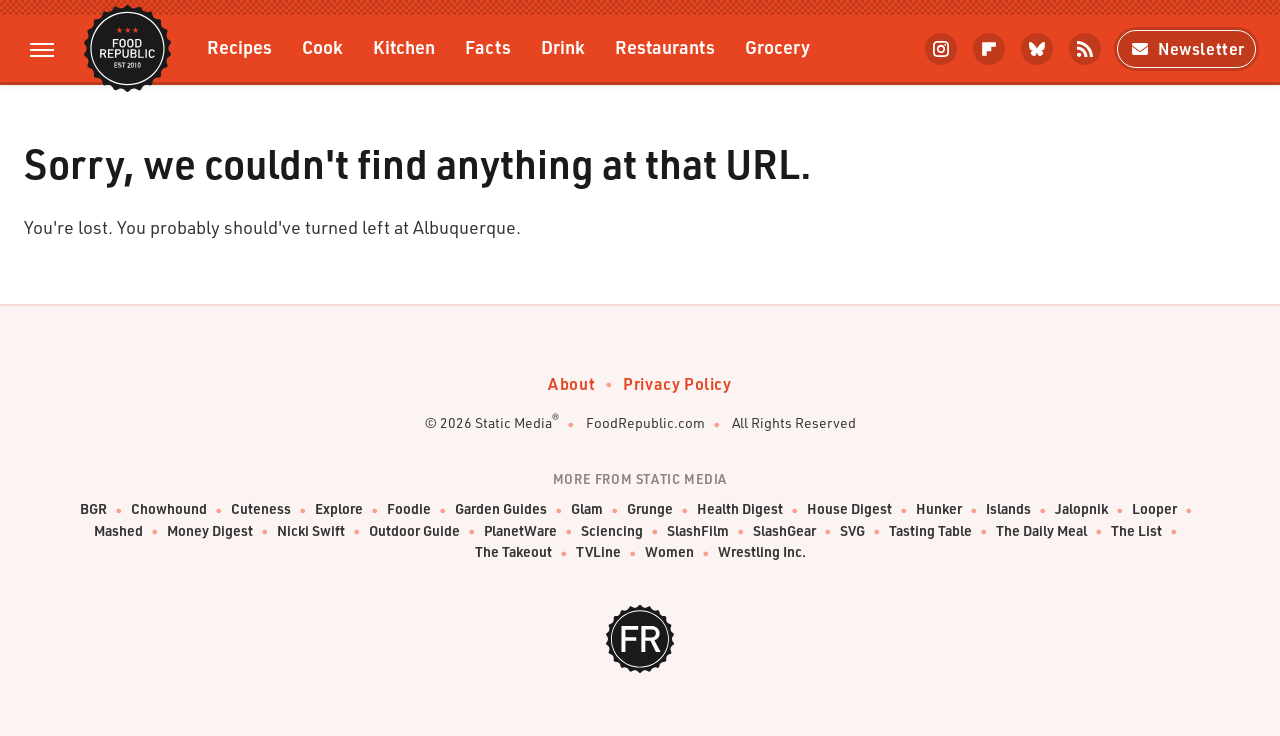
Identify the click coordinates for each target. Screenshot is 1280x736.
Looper (1154, 509)
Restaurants (665, 46)
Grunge (650, 509)
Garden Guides (501, 509)
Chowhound (169, 509)
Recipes (239, 46)
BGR (93, 509)
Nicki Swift (311, 531)
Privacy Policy (677, 383)
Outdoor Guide (414, 531)
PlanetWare (520, 531)
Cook (322, 46)
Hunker (939, 509)
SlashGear (784, 531)
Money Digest (210, 531)
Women (669, 552)
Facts (488, 46)
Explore (339, 509)
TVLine (598, 552)
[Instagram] (941, 49)
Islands (1008, 509)
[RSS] (1085, 49)
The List (1136, 531)
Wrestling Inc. (762, 552)
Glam (587, 509)
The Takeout (513, 552)
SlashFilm (698, 531)
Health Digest (740, 509)
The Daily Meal (1041, 531)
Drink (563, 46)
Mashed (118, 531)
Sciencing (612, 531)
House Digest (849, 509)
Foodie (409, 509)
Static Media (513, 422)
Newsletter (1186, 48)
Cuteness (261, 509)
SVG (852, 531)
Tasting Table (930, 531)
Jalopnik (1081, 509)
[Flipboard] (989, 49)
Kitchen (404, 46)
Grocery (777, 46)
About (571, 383)
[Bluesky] (1037, 49)
